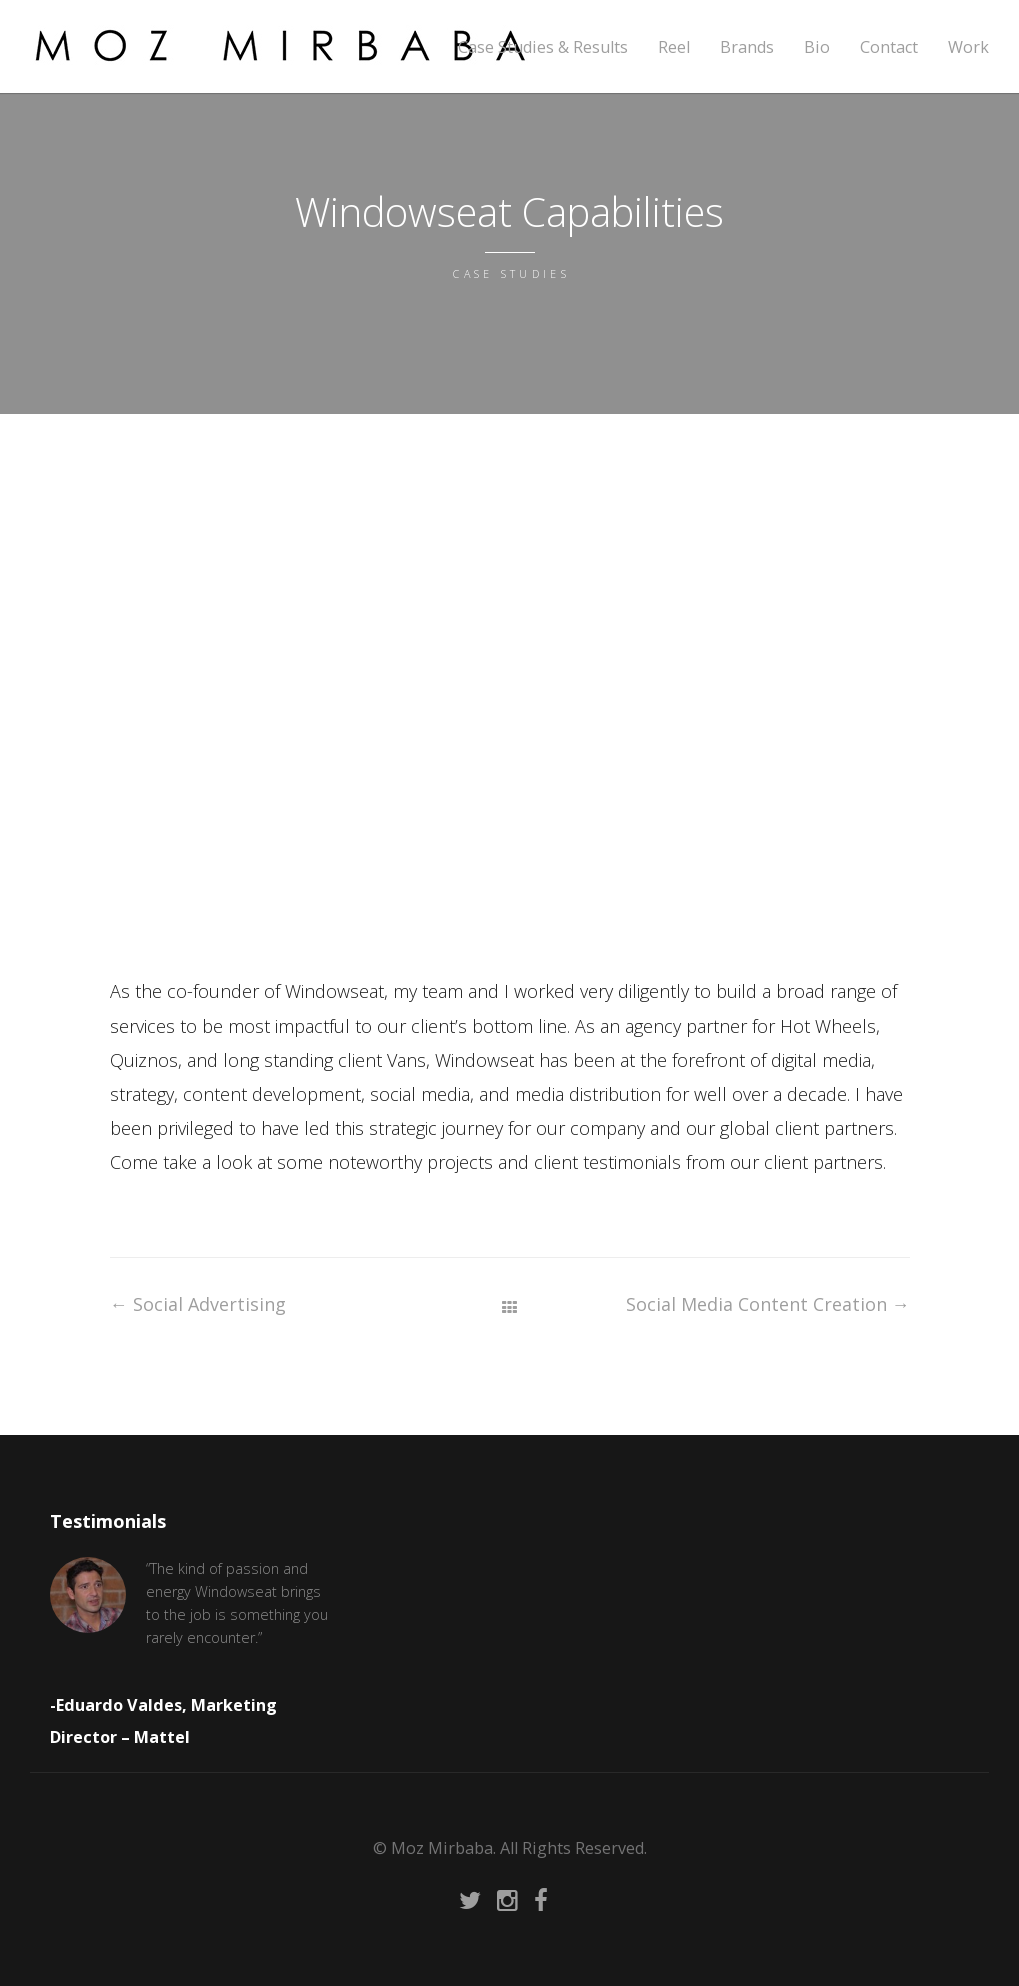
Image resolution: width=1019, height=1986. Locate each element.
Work (968, 47)
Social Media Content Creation (768, 1304)
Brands (747, 47)
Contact (889, 47)
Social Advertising (198, 1304)
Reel (674, 47)
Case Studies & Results (543, 47)
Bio (817, 47)
